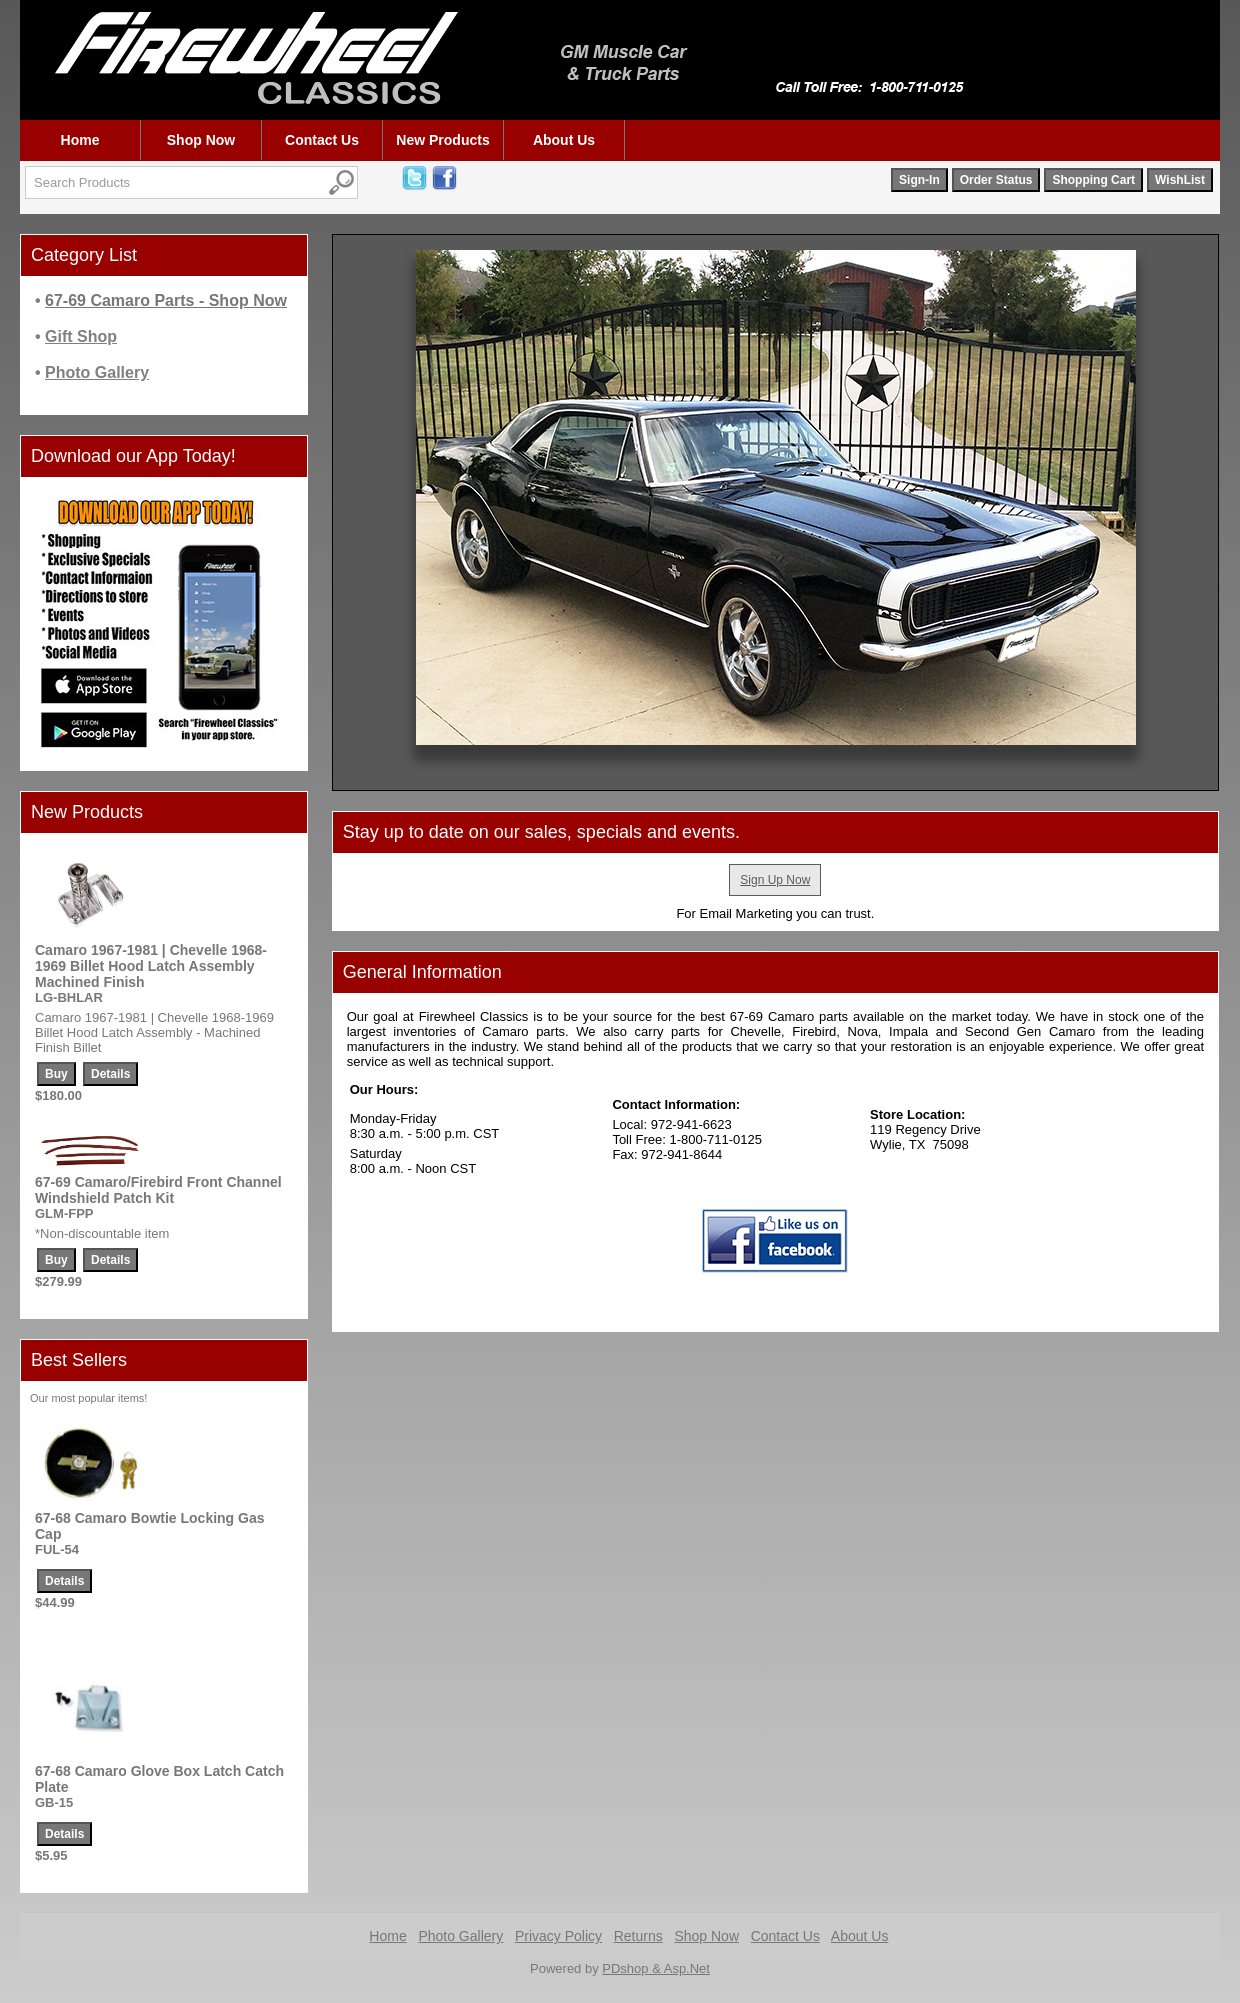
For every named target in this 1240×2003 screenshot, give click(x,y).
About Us (564, 140)
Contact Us (322, 140)
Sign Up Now (775, 880)
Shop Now (201, 140)
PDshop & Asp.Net (656, 1968)
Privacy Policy (558, 1936)
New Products (442, 140)
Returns (638, 1936)
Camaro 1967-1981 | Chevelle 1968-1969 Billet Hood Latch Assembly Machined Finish (151, 966)
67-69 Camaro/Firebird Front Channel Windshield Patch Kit (158, 1190)
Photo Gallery (460, 1936)
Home (80, 140)
